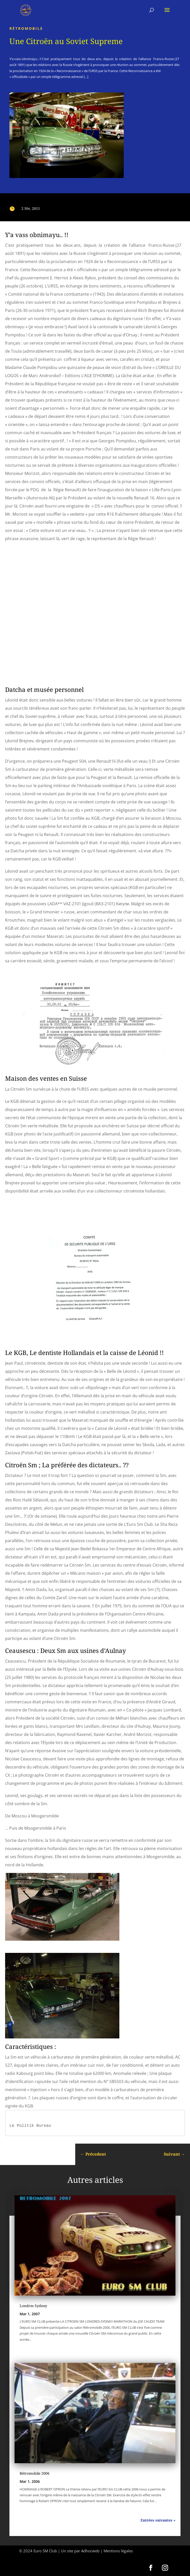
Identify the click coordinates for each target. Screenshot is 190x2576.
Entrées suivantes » (158, 2520)
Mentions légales (118, 2550)
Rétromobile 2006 (34, 2473)
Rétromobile (26, 28)
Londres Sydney (33, 2305)
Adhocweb (90, 2550)
